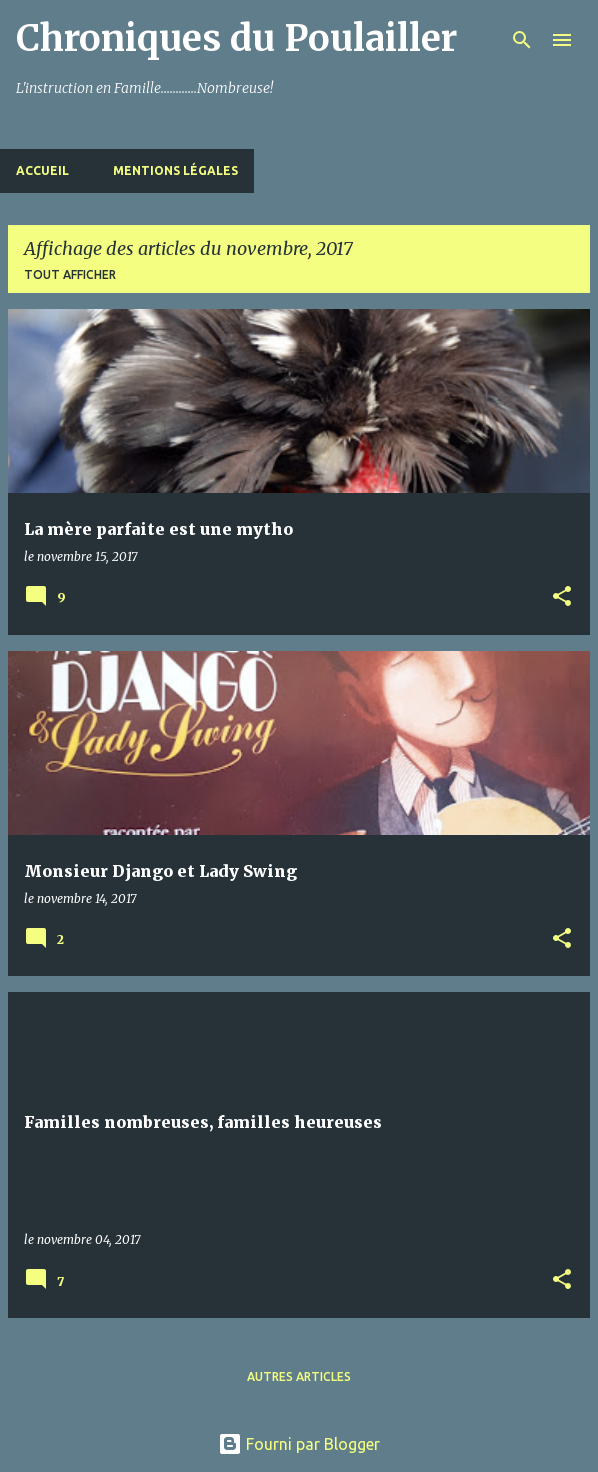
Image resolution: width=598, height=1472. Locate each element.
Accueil (42, 170)
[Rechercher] (522, 40)
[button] (562, 597)
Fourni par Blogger (299, 1444)
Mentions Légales (175, 170)
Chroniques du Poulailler (236, 38)
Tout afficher (70, 274)
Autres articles (299, 1376)
